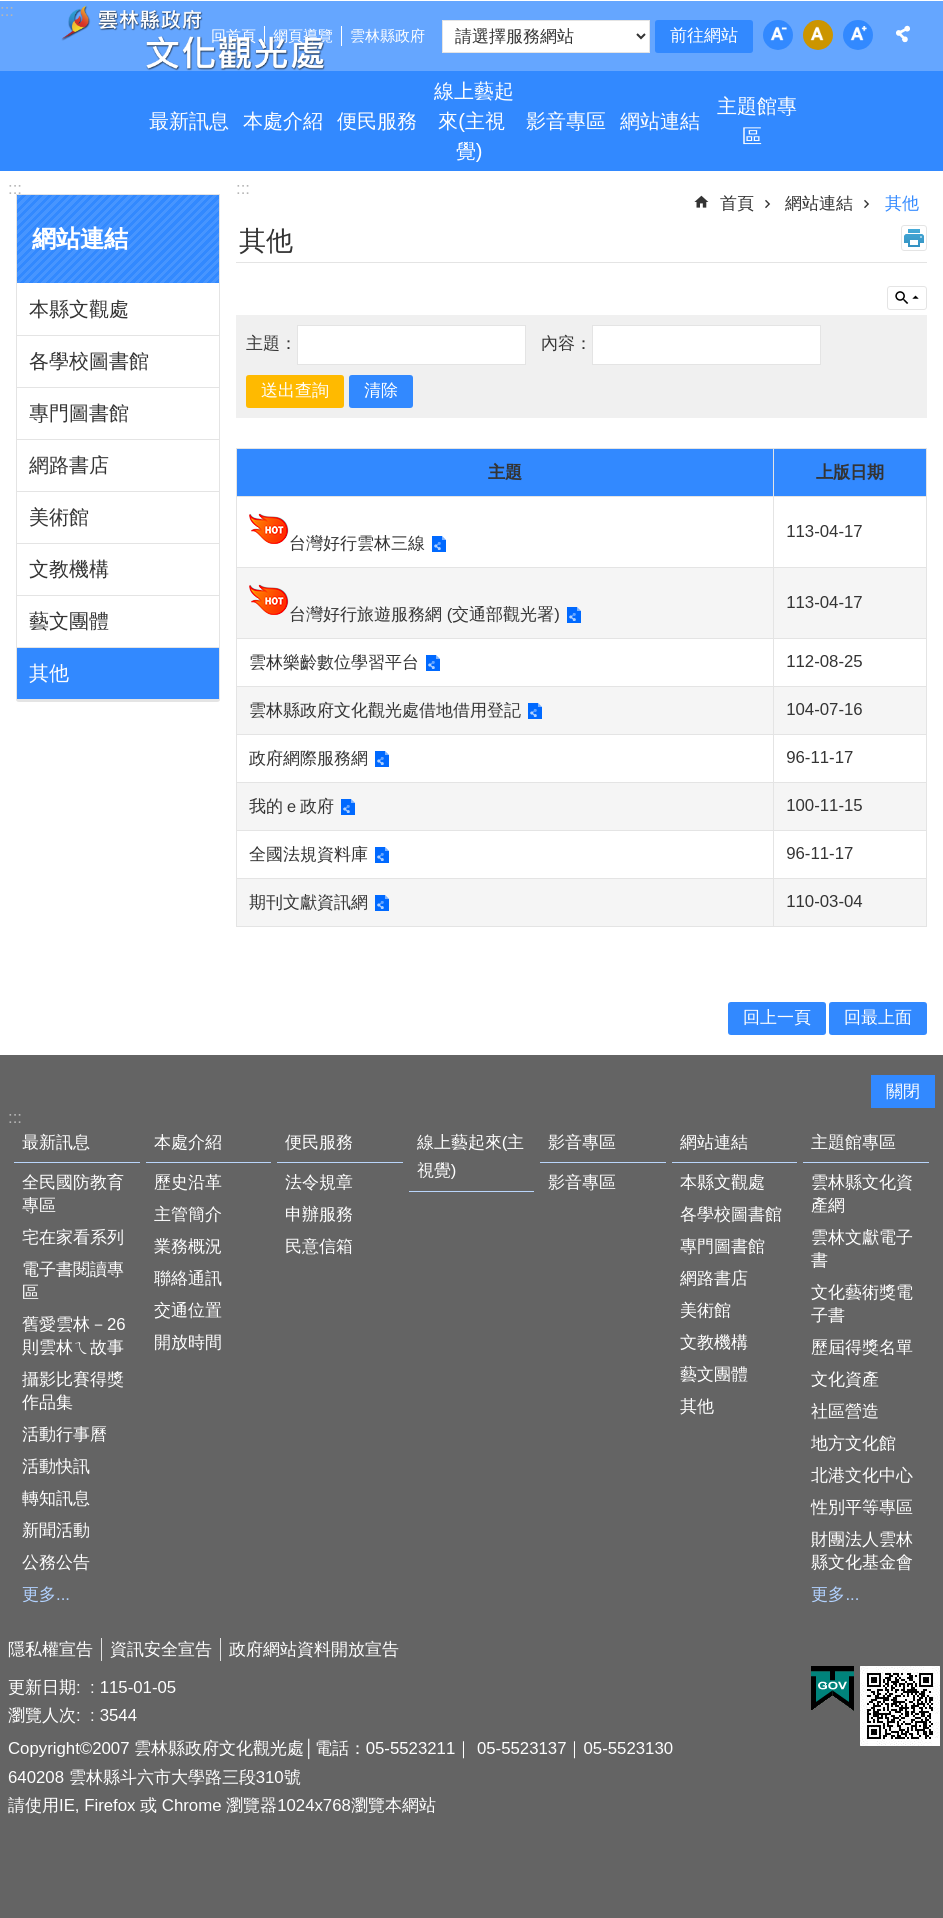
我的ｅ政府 (291, 806)
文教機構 (69, 569)
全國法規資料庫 (308, 854)
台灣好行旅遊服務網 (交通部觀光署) (424, 614)
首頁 (737, 203)
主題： (271, 343)
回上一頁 (777, 1017)
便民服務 (377, 121)
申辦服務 (319, 1214)
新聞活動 (56, 1530)
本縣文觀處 (79, 309)
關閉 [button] (903, 1091)
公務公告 (56, 1562)
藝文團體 (69, 621)
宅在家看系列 (73, 1237)
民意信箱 (319, 1246)
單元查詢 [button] (907, 298)
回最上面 (878, 1017)
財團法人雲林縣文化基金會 (862, 1551)
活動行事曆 (64, 1434)
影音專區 (566, 121)
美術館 (59, 517)
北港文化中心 (862, 1475)
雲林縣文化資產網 (862, 1194)
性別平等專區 (862, 1507)
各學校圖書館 (89, 361)
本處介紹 (283, 121)
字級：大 (858, 35)
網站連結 (660, 121)
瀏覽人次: (46, 1715)
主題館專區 (757, 121)
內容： (566, 343)
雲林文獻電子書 (862, 1249)
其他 (49, 673)
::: (15, 188)
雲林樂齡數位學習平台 (334, 662)
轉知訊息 (56, 1498)
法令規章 (319, 1182)
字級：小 (778, 35)
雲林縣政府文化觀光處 (192, 38)
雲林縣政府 (387, 35)
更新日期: (46, 1687)
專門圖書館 (79, 413)
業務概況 (188, 1246)
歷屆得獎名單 (862, 1347)
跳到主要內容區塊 (10, 10)
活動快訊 (56, 1466)
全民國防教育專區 (73, 1194)
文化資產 (845, 1379)
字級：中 (818, 35)
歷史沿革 (188, 1182)
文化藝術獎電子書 (862, 1304)
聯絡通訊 (188, 1278)
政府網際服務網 (308, 758)
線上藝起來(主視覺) (474, 121)
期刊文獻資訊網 (308, 902)
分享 (903, 34)
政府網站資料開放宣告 (314, 1649)
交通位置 (188, 1310)
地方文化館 (853, 1443)
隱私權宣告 (50, 1649)
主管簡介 (188, 1214)
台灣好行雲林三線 (357, 543)
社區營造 (845, 1411)
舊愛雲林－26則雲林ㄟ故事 (74, 1336)
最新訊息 (189, 121)
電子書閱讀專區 (73, 1281)
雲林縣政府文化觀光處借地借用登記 (385, 710)
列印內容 (914, 238)
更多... (46, 1594)
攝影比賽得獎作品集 (73, 1391)
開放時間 (188, 1342)
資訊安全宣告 (161, 1649)
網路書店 (69, 465)
